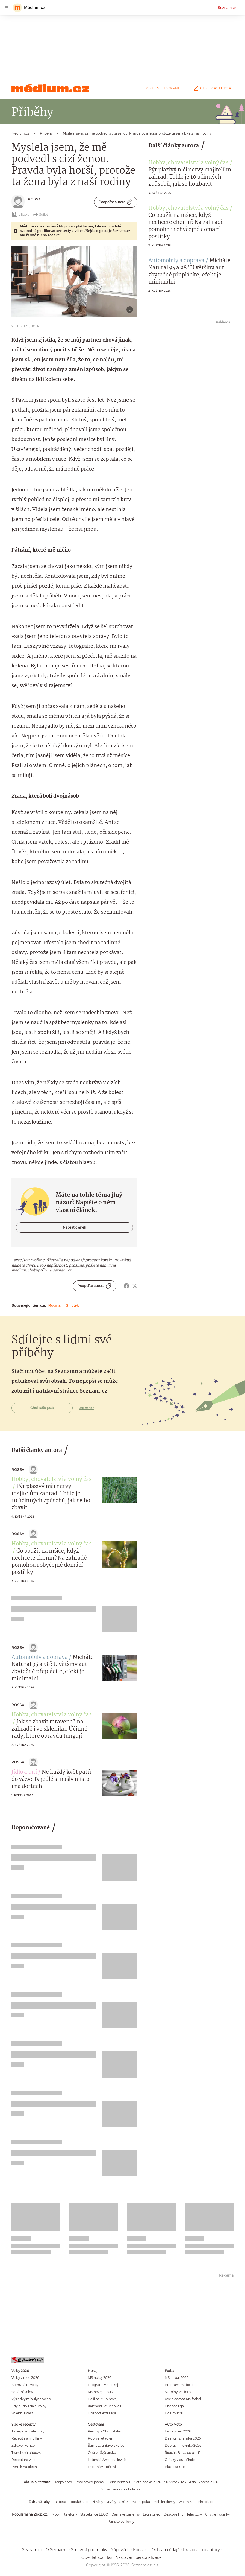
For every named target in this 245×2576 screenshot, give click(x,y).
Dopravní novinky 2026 (183, 2445)
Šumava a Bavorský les (106, 2445)
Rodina (54, 1305)
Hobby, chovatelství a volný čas (188, 163)
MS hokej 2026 (99, 2378)
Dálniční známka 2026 (183, 2438)
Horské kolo (78, 2502)
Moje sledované (163, 88)
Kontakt (140, 2549)
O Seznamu (57, 2549)
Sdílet (40, 214)
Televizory (194, 2514)
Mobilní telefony (64, 2514)
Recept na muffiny (26, 2438)
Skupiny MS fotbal (179, 2392)
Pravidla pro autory (201, 2549)
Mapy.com (63, 2482)
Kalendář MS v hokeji (104, 2406)
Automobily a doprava (176, 260)
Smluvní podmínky (89, 2549)
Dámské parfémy (125, 2514)
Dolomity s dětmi (102, 2467)
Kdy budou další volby (28, 2406)
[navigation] (6, 7)
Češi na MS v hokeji (103, 2399)
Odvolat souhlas (96, 2557)
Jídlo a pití (24, 1772)
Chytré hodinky (217, 2514)
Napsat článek (74, 1227)
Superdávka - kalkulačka (121, 2489)
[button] (74, 281)
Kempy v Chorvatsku (104, 2431)
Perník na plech (24, 2467)
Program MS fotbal (180, 2385)
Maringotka (140, 2502)
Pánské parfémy (121, 2521)
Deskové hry (173, 2514)
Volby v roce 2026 (25, 2378)
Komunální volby (24, 2385)
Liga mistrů (174, 2413)
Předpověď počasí (89, 2482)
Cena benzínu (119, 2482)
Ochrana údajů (166, 2549)
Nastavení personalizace (138, 2557)
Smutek (72, 1305)
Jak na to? (86, 1408)
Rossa (34, 199)
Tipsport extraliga (102, 2413)
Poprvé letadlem (101, 2438)
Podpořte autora (116, 202)
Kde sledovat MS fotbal (183, 2399)
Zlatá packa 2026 (147, 2482)
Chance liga (174, 2406)
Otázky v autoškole (180, 2460)
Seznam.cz (227, 7)
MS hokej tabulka (102, 2392)
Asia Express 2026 (203, 2482)
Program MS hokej (103, 2385)
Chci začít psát (212, 88)
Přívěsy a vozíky (103, 2502)
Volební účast (22, 2413)
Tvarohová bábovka (26, 2452)
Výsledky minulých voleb (31, 2399)
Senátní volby (22, 2392)
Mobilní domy (164, 2502)
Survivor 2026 (175, 2482)
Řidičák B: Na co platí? (183, 2452)
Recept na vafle (23, 2460)
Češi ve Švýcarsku (102, 2452)
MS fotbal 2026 (176, 2378)
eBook (20, 214)
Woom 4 (185, 2502)
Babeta (60, 2502)
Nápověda (120, 2549)
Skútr (123, 2502)
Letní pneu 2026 (178, 2431)
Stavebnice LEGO (94, 2514)
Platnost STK (175, 2467)
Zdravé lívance (23, 2445)
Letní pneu (151, 2514)
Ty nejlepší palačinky (27, 2431)
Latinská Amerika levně (107, 2460)
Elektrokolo (204, 2502)
